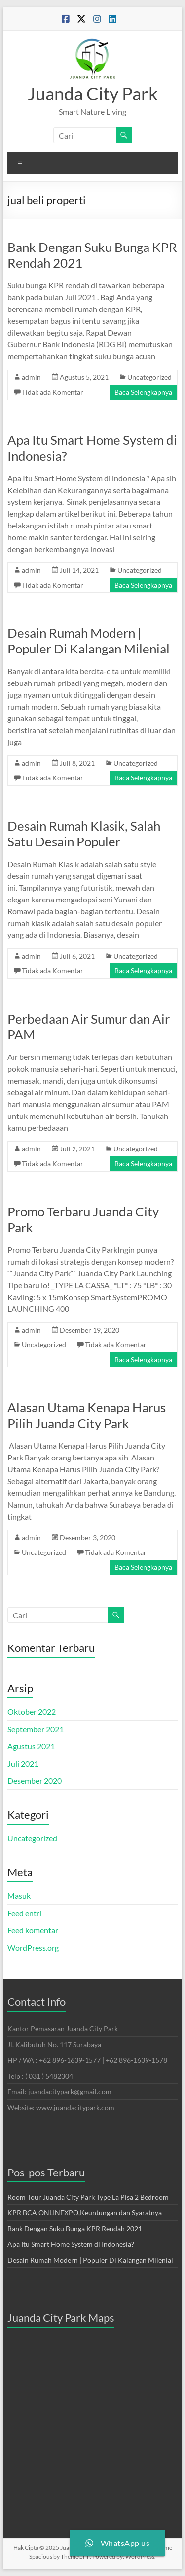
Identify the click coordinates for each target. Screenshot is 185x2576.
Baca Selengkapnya (143, 392)
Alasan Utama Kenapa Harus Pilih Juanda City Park (86, 1415)
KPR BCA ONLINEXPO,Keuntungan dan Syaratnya (84, 2212)
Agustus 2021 (31, 1746)
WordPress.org (33, 1947)
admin (31, 377)
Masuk (19, 1895)
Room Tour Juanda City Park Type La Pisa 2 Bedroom (88, 2197)
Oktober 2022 (31, 1711)
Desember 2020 (34, 1780)
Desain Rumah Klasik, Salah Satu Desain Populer (83, 833)
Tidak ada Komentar (52, 392)
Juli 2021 (22, 1763)
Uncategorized (149, 377)
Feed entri (24, 1913)
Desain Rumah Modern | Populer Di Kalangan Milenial (88, 640)
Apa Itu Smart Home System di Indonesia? (70, 2244)
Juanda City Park (93, 93)
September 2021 (35, 1729)
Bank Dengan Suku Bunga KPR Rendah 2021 (74, 2228)
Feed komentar (32, 1930)
